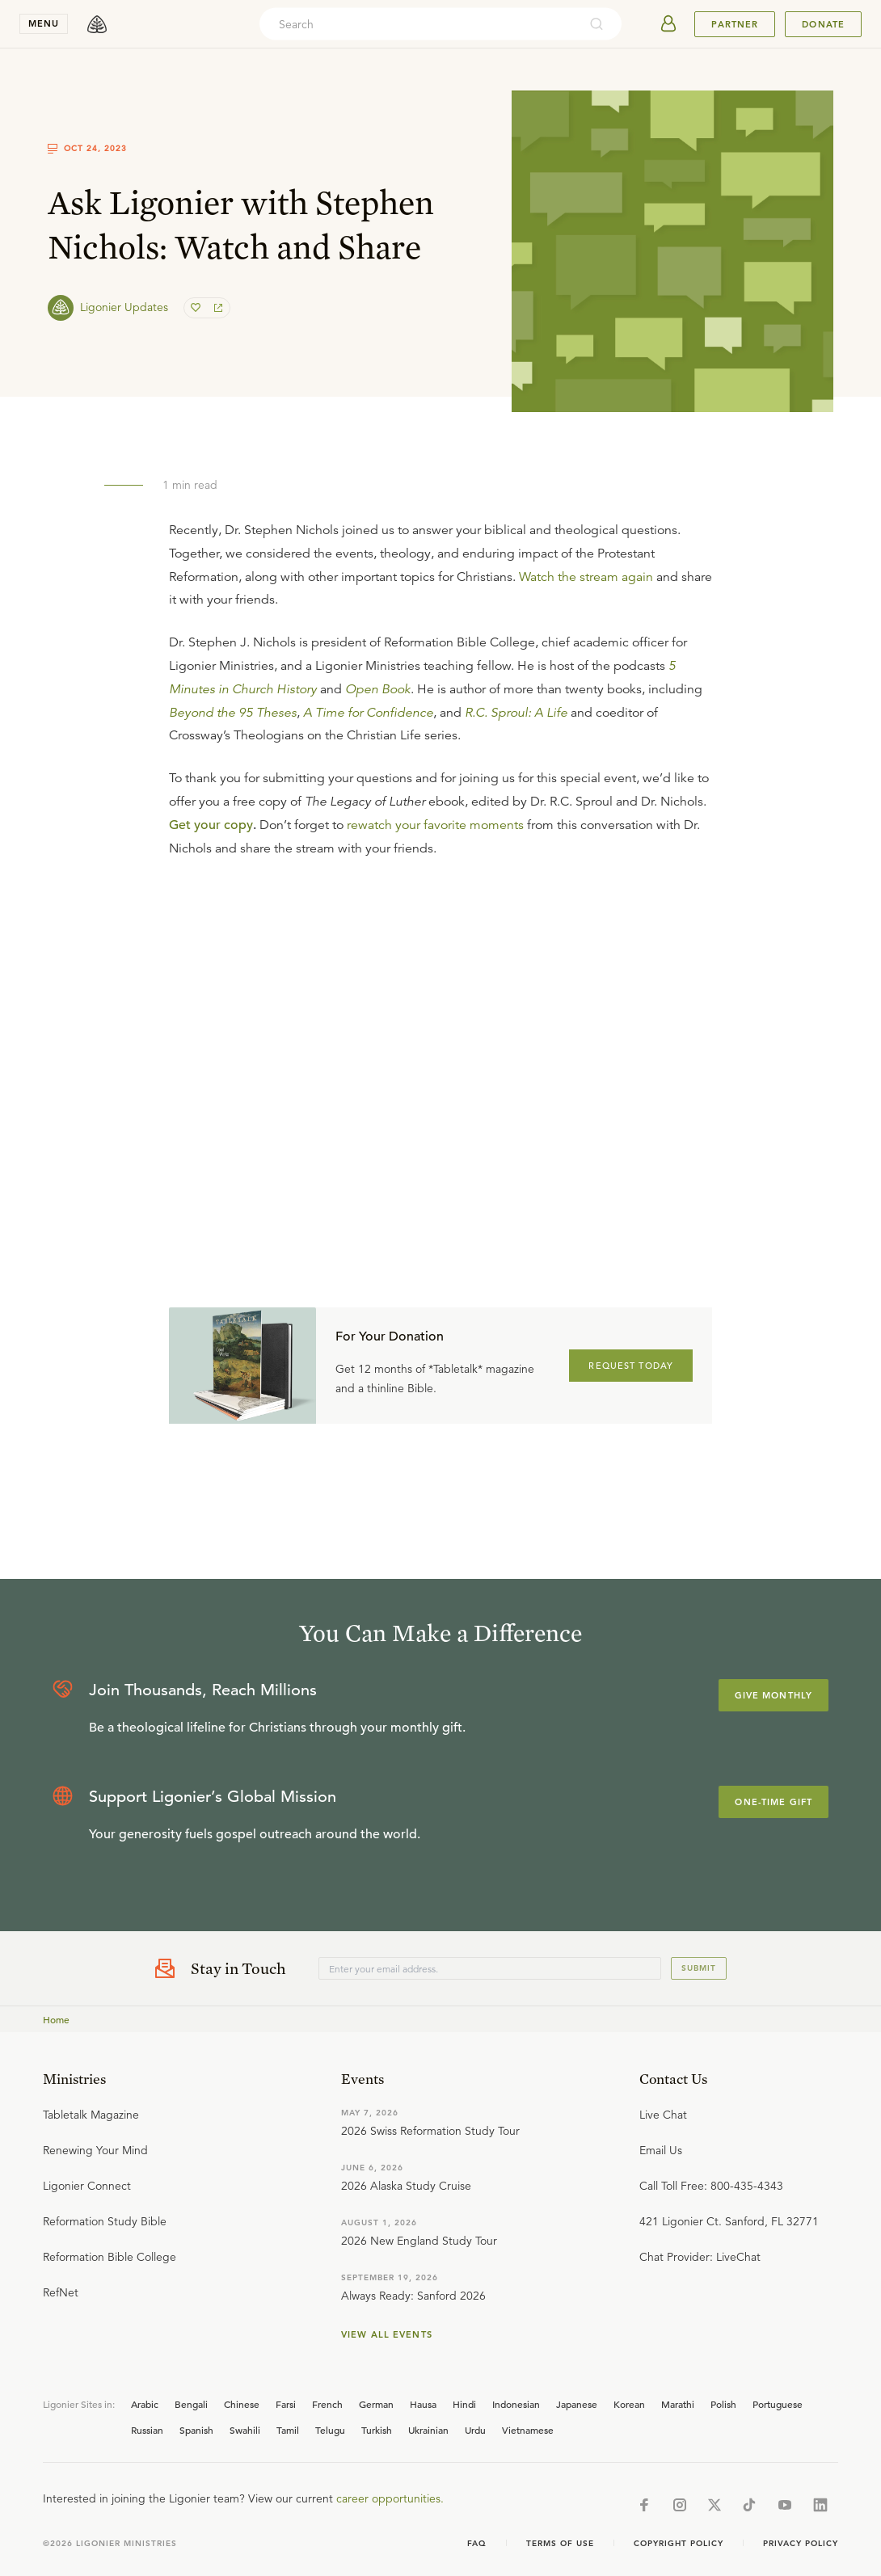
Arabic (144, 2403)
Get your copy (211, 825)
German (376, 2403)
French (327, 2403)
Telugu (330, 2429)
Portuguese (777, 2403)
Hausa (423, 2403)
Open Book (378, 689)
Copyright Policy (678, 2543)
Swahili (245, 2429)
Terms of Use (560, 2543)
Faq (477, 2543)
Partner (734, 24)
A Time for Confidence (368, 713)
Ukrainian (428, 2429)
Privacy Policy (800, 2543)
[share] (216, 307)
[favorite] (197, 307)
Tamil (287, 2429)
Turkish (376, 2429)
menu (43, 23)
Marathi (677, 2403)
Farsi (286, 2403)
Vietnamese (528, 2429)
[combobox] (419, 24)
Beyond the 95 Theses (233, 713)
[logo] (97, 24)
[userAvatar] (668, 24)
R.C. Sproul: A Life (516, 713)
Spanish (196, 2429)
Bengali (191, 2403)
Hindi (464, 2403)
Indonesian (516, 2403)
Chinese (241, 2403)
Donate (823, 24)
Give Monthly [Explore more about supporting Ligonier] (773, 1695)
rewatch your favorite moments (435, 825)
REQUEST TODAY (630, 1365)
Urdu (475, 2429)
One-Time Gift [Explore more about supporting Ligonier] (773, 1802)
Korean (629, 2403)
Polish (723, 2403)
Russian (147, 2429)
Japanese (576, 2403)
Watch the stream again (586, 577)
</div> (440, 1038)
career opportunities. (390, 2498)
